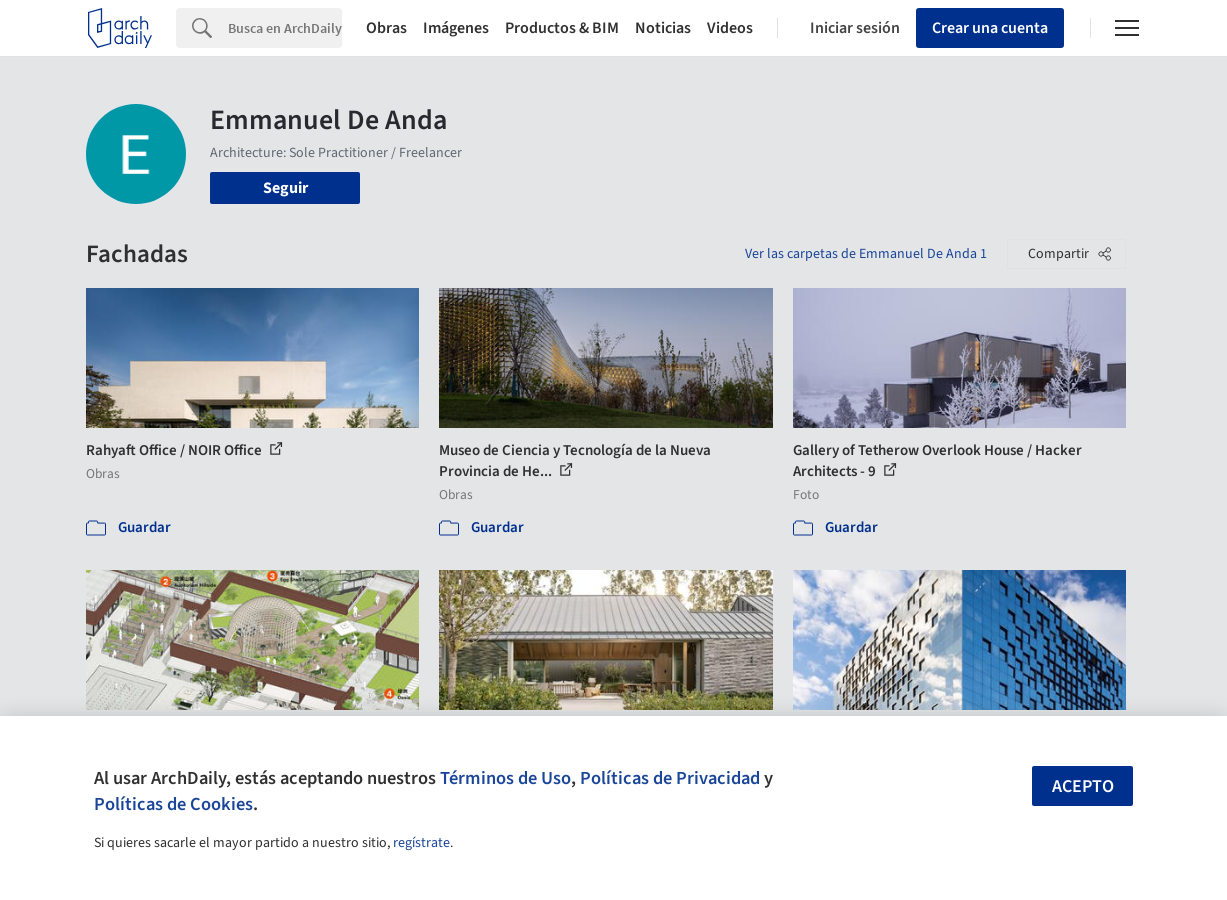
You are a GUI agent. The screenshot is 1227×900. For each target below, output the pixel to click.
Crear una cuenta (990, 28)
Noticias (663, 28)
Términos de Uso (505, 778)
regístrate (421, 843)
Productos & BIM (562, 28)
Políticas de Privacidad (670, 778)
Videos (730, 28)
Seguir (285, 188)
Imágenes (456, 28)
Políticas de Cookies (173, 804)
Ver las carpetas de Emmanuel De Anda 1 (866, 254)
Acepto (1083, 786)
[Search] (285, 28)
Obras (386, 28)
